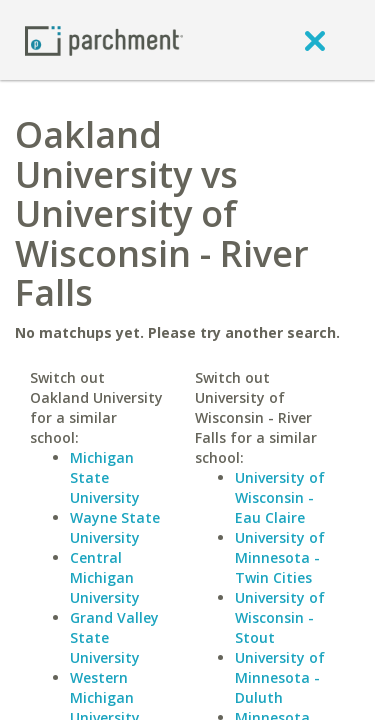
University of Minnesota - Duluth (280, 677)
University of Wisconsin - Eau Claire (280, 497)
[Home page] (104, 39)
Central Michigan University (105, 577)
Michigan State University (105, 477)
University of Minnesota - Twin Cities (280, 557)
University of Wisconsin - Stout (280, 617)
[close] (315, 40)
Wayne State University (115, 527)
